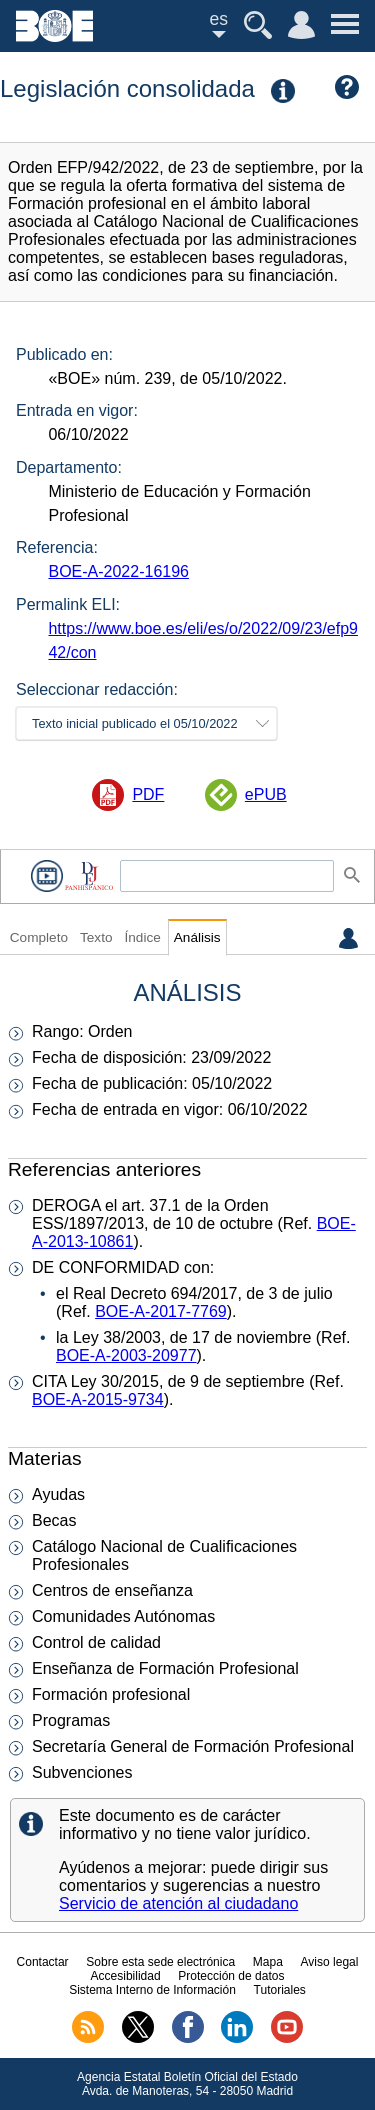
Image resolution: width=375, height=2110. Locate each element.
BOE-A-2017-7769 (161, 1311)
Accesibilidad (126, 1976)
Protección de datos (231, 1976)
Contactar (43, 1962)
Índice (142, 937)
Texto (96, 937)
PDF (148, 794)
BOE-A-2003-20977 (126, 1355)
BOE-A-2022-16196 (118, 571)
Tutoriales (280, 1990)
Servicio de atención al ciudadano (178, 1903)
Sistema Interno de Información (152, 1990)
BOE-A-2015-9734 (98, 1399)
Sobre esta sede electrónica (160, 1962)
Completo (39, 937)
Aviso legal (330, 1962)
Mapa (268, 1962)
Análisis (197, 937)
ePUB (266, 794)
